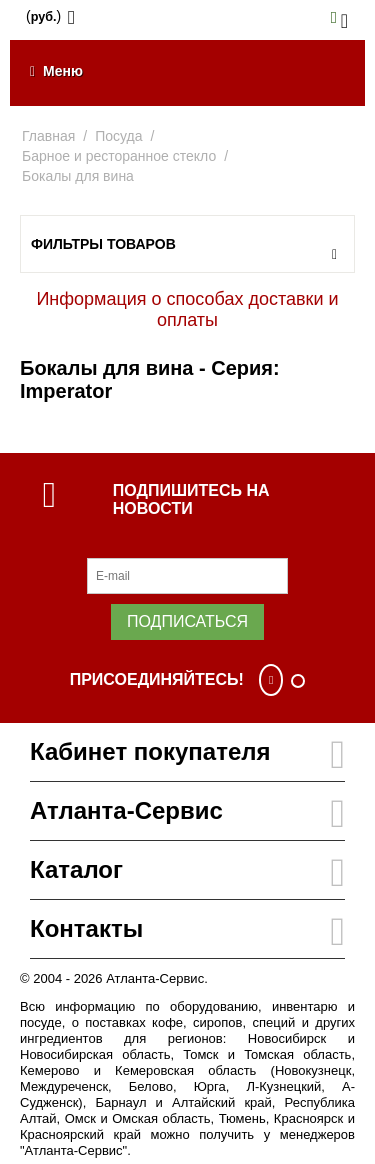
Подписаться (187, 621)
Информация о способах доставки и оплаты (187, 309)
